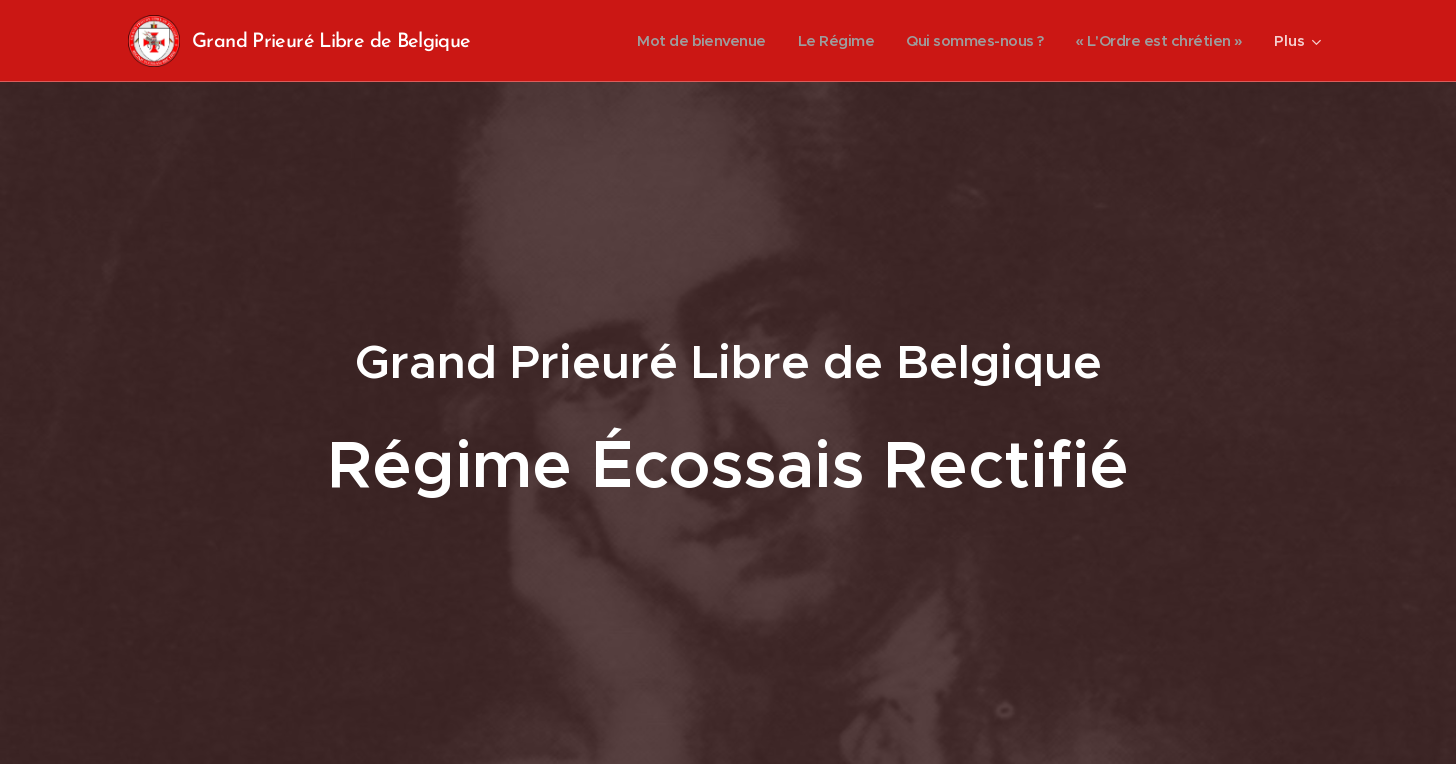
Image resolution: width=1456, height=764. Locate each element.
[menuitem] (677, 41)
